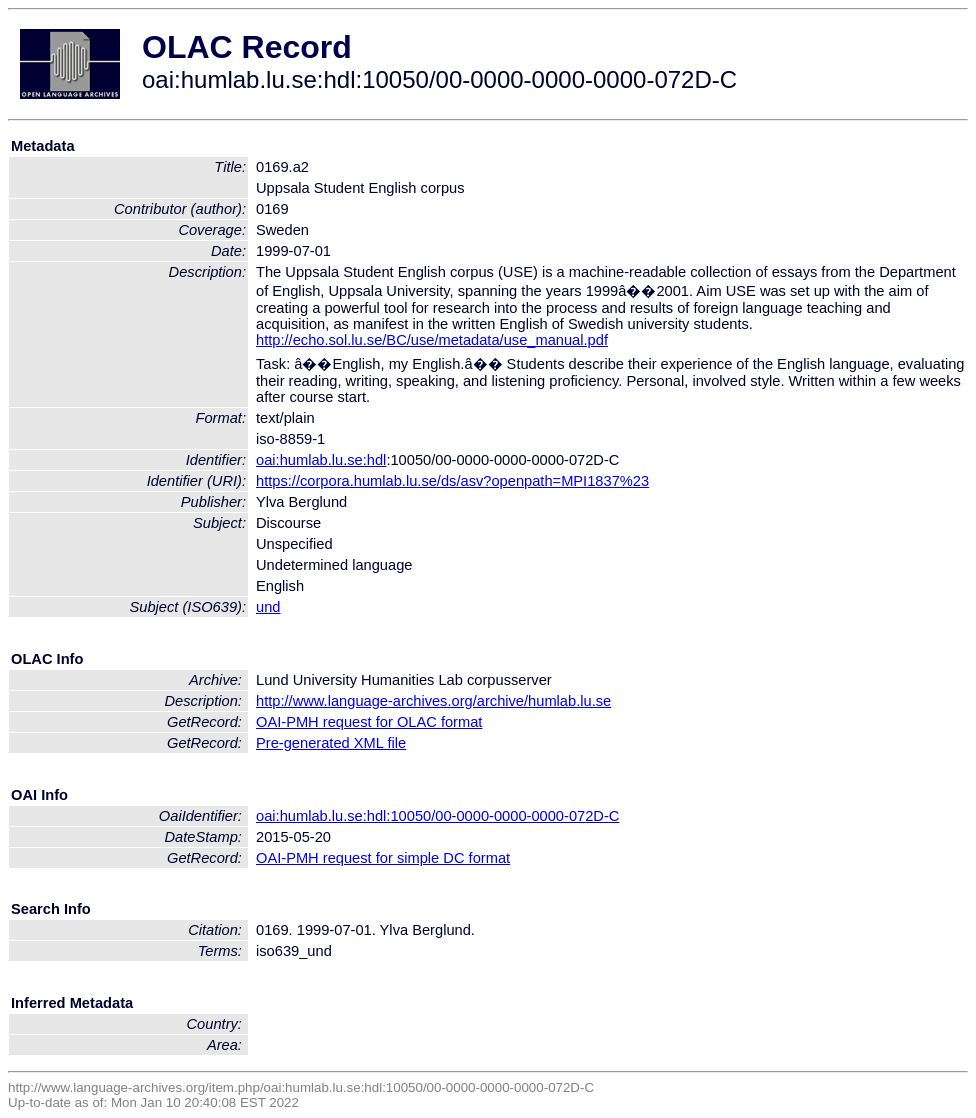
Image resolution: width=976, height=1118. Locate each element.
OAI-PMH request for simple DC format (383, 858)
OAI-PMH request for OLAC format (369, 722)
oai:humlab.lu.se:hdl (321, 460)
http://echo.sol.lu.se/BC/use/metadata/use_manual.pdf (432, 340)
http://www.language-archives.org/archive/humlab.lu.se (433, 701)
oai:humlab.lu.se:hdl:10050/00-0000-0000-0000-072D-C (437, 816)
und (268, 607)
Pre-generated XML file (331, 743)
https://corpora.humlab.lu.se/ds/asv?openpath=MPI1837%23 (452, 481)
